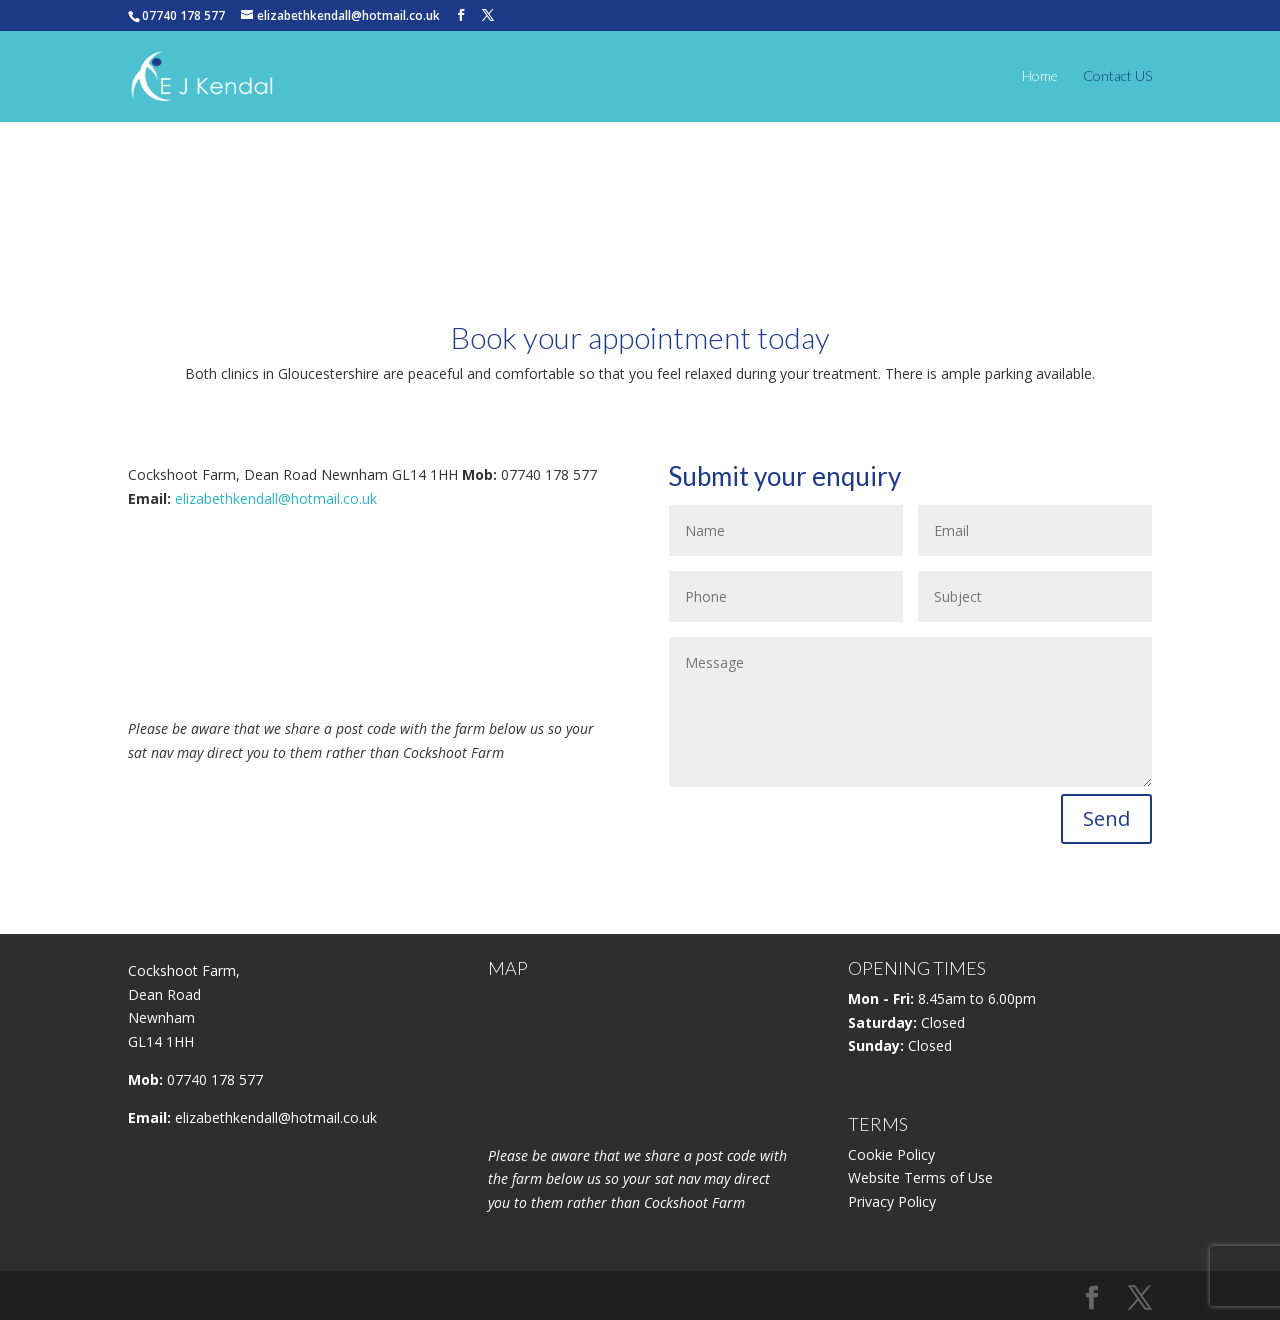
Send (1106, 818)
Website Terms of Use (920, 1177)
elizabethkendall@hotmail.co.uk (276, 498)
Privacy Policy (892, 1201)
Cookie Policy (891, 1154)
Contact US (1117, 76)
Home (1040, 76)
